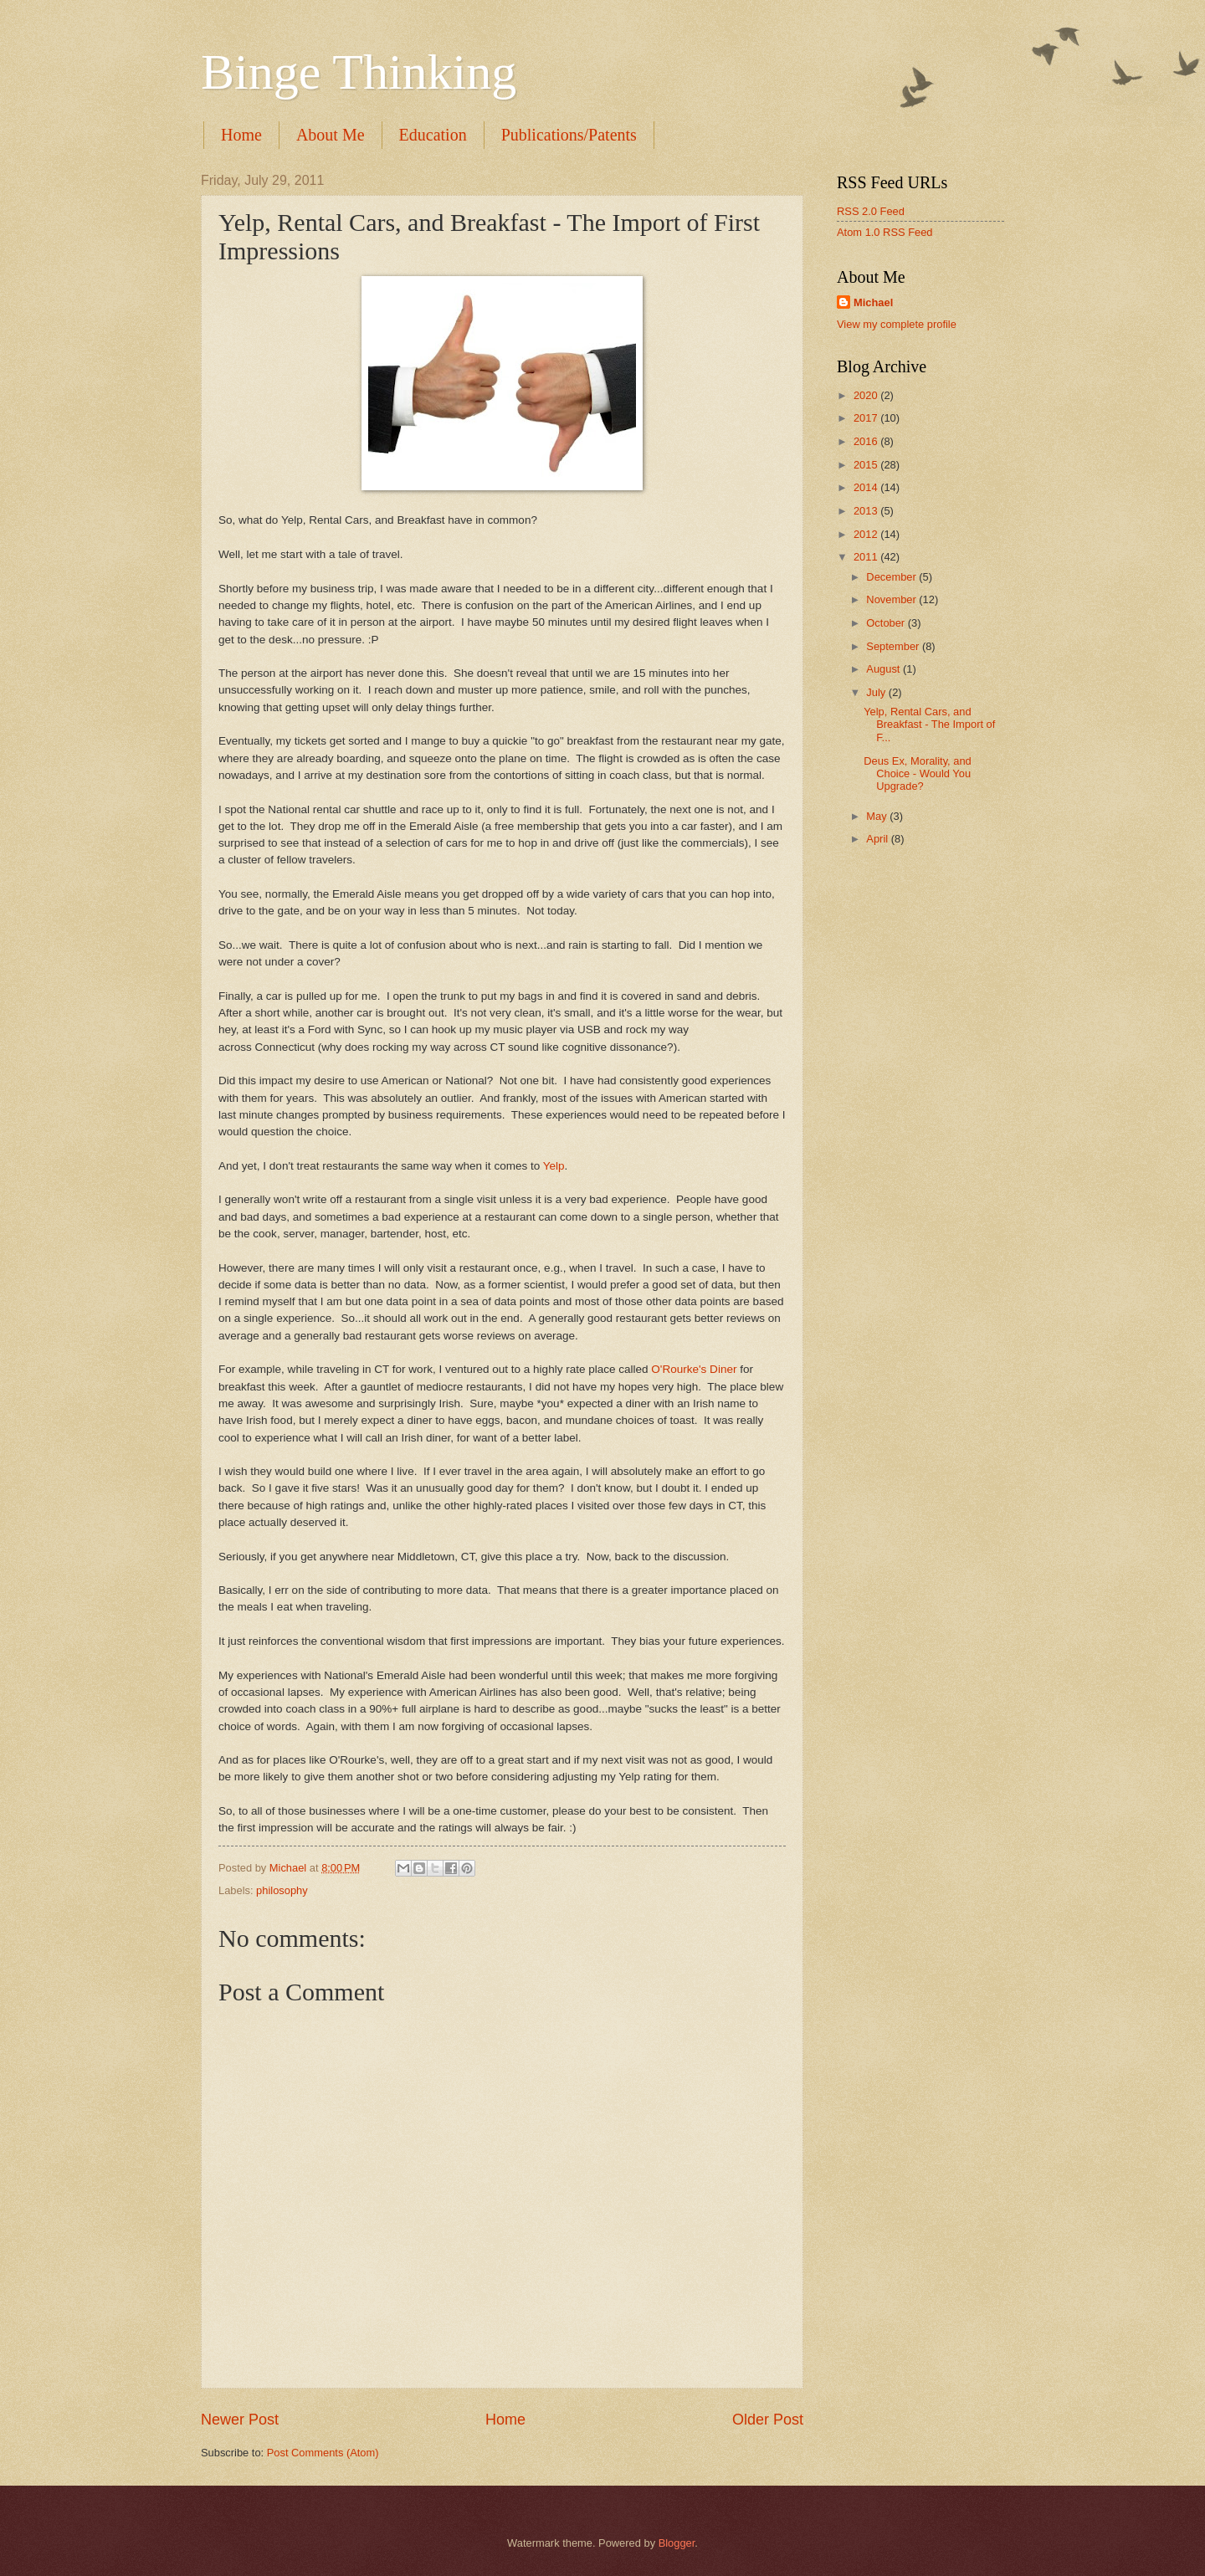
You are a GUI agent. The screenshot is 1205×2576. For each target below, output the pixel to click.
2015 (867, 464)
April (878, 838)
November (892, 599)
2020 (867, 395)
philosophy (282, 1890)
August (884, 669)
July (877, 692)
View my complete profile (896, 324)
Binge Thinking (358, 72)
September (894, 646)
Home (241, 134)
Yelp (554, 1166)
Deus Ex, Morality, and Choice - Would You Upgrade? (918, 774)
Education (433, 134)
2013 (867, 510)
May (878, 816)
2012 (867, 534)
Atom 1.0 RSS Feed (885, 232)
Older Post (767, 2419)
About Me (330, 134)
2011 (867, 557)
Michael (873, 302)
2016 (867, 441)
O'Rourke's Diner (693, 1369)
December (892, 577)
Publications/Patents (569, 134)
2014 (867, 487)
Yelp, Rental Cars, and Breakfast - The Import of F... (929, 724)
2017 (867, 418)
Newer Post (240, 2419)
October (886, 623)
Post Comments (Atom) (323, 2452)
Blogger (677, 2543)
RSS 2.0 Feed (871, 211)
